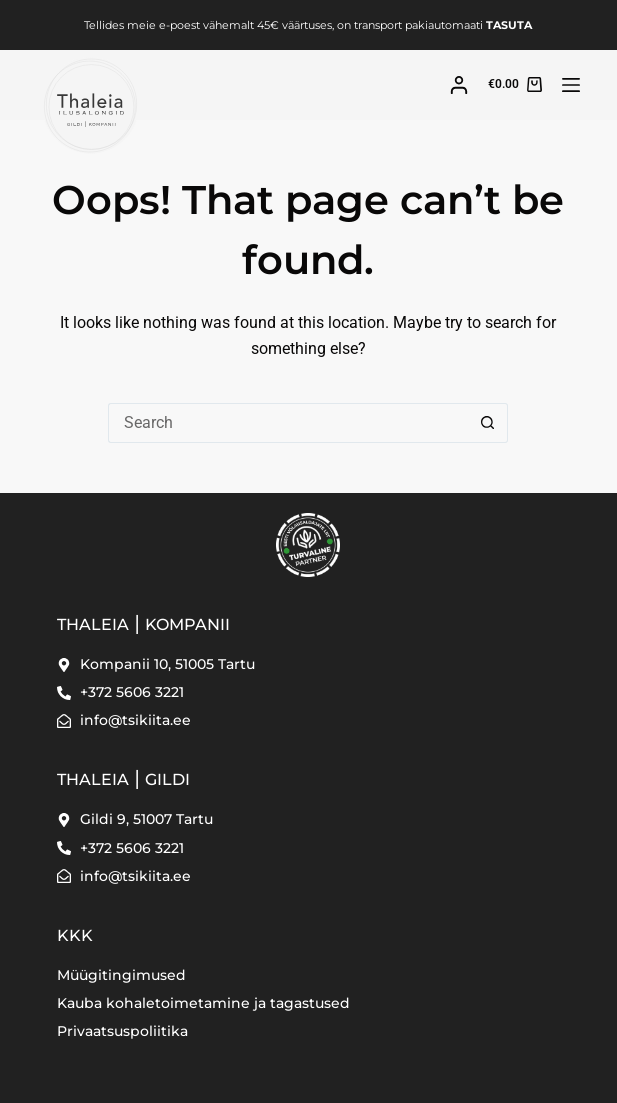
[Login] (459, 85)
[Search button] (488, 423)
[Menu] (571, 85)
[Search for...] (288, 423)
